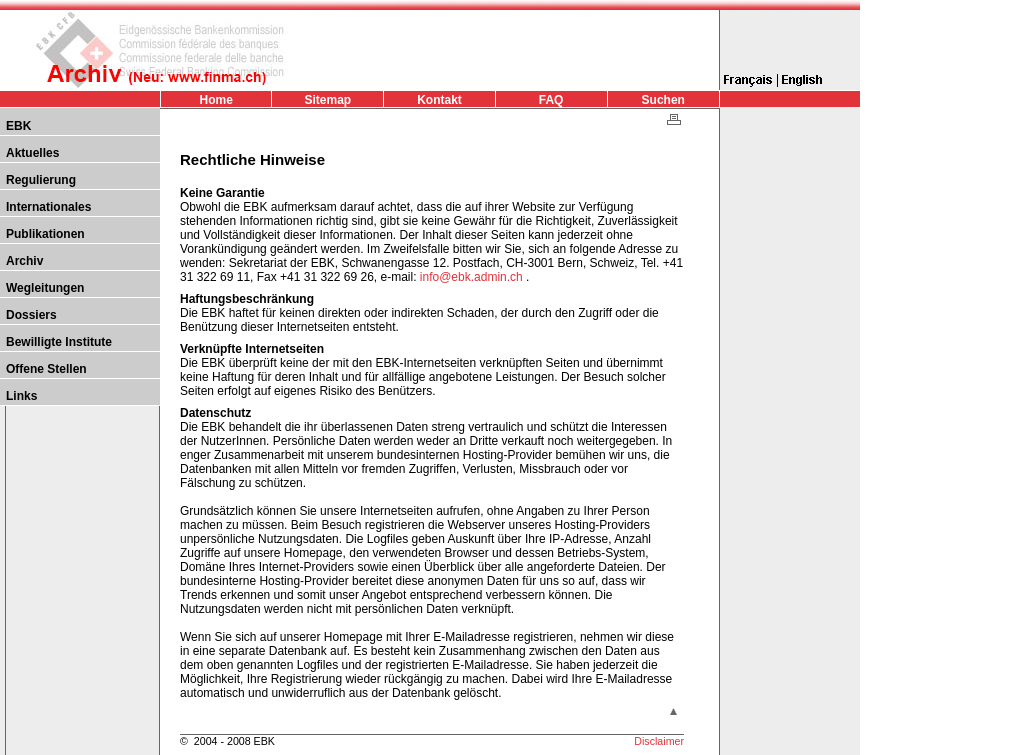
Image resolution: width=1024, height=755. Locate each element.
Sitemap (328, 100)
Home (216, 100)
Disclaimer (659, 741)
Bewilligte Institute (59, 342)
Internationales (48, 207)
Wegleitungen (45, 288)
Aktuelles (32, 153)
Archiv (24, 261)
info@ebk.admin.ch (473, 277)
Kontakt (439, 100)
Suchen (663, 100)
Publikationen (45, 234)
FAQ (551, 100)
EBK (18, 126)
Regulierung (41, 180)
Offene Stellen (46, 369)
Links (21, 396)
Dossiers (31, 315)
